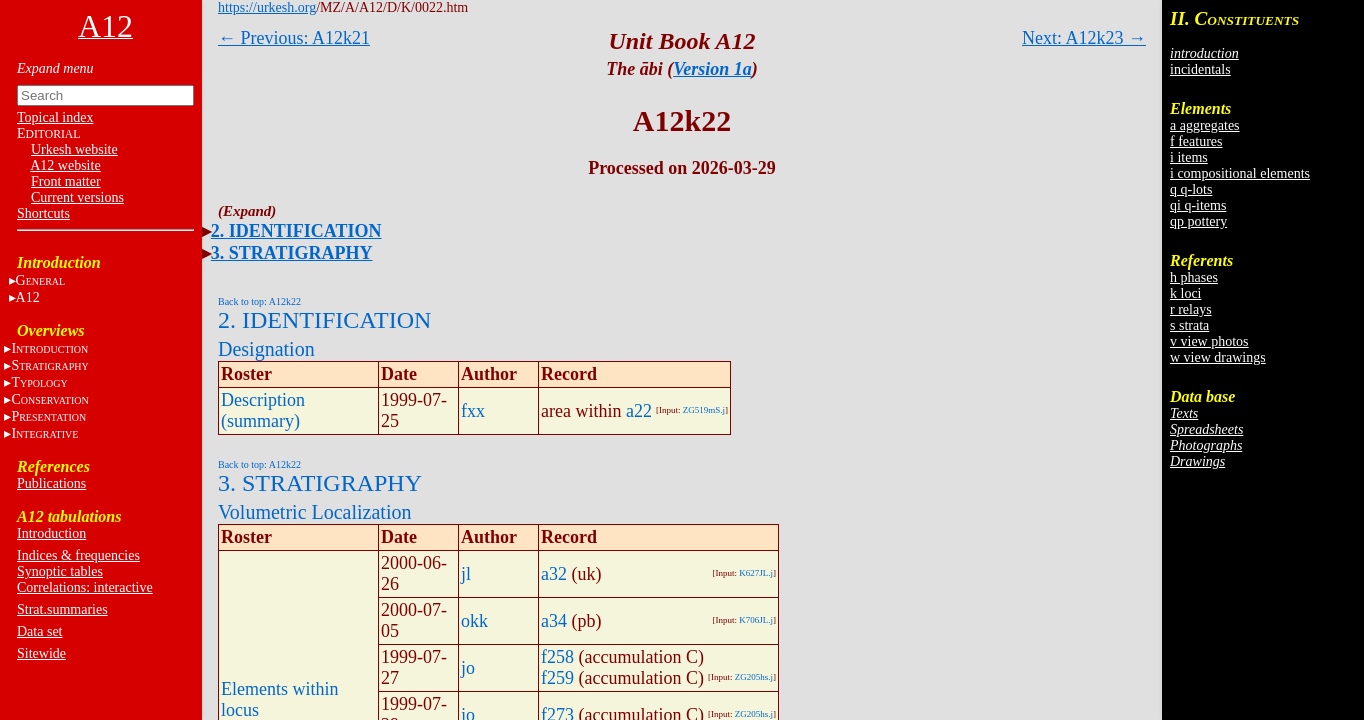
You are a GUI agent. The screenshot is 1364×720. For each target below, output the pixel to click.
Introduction (51, 533)
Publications (51, 483)
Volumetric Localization (314, 512)
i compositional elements (1240, 173)
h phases (1194, 277)
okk (474, 621)
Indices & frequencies (78, 555)
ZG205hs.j (754, 677)
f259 (557, 678)
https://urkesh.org (267, 7)
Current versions (77, 197)
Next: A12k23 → (1084, 38)
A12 (28, 297)
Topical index (55, 117)
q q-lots (1191, 189)
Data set (39, 631)
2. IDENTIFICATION (296, 231)
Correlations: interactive (85, 587)
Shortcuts (43, 213)
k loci (1186, 293)
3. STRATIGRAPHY (292, 253)
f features (1196, 141)
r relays (1191, 309)
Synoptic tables (60, 571)
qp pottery (1198, 221)
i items (1189, 157)
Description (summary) (263, 410)
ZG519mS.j (704, 410)
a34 (554, 621)
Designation (266, 349)
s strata (1189, 325)
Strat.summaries (62, 609)
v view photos (1209, 341)
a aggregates (1205, 125)
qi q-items (1198, 205)
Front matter (66, 181)
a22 (639, 411)
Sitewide (41, 653)
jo (468, 668)
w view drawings (1218, 357)
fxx (473, 411)
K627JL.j (756, 573)
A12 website (65, 165)
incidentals (1200, 69)
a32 (554, 574)
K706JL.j (756, 620)
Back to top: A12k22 (259, 301)
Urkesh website (74, 149)
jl (466, 574)
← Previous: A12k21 (294, 38)
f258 (557, 657)
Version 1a (712, 69)
